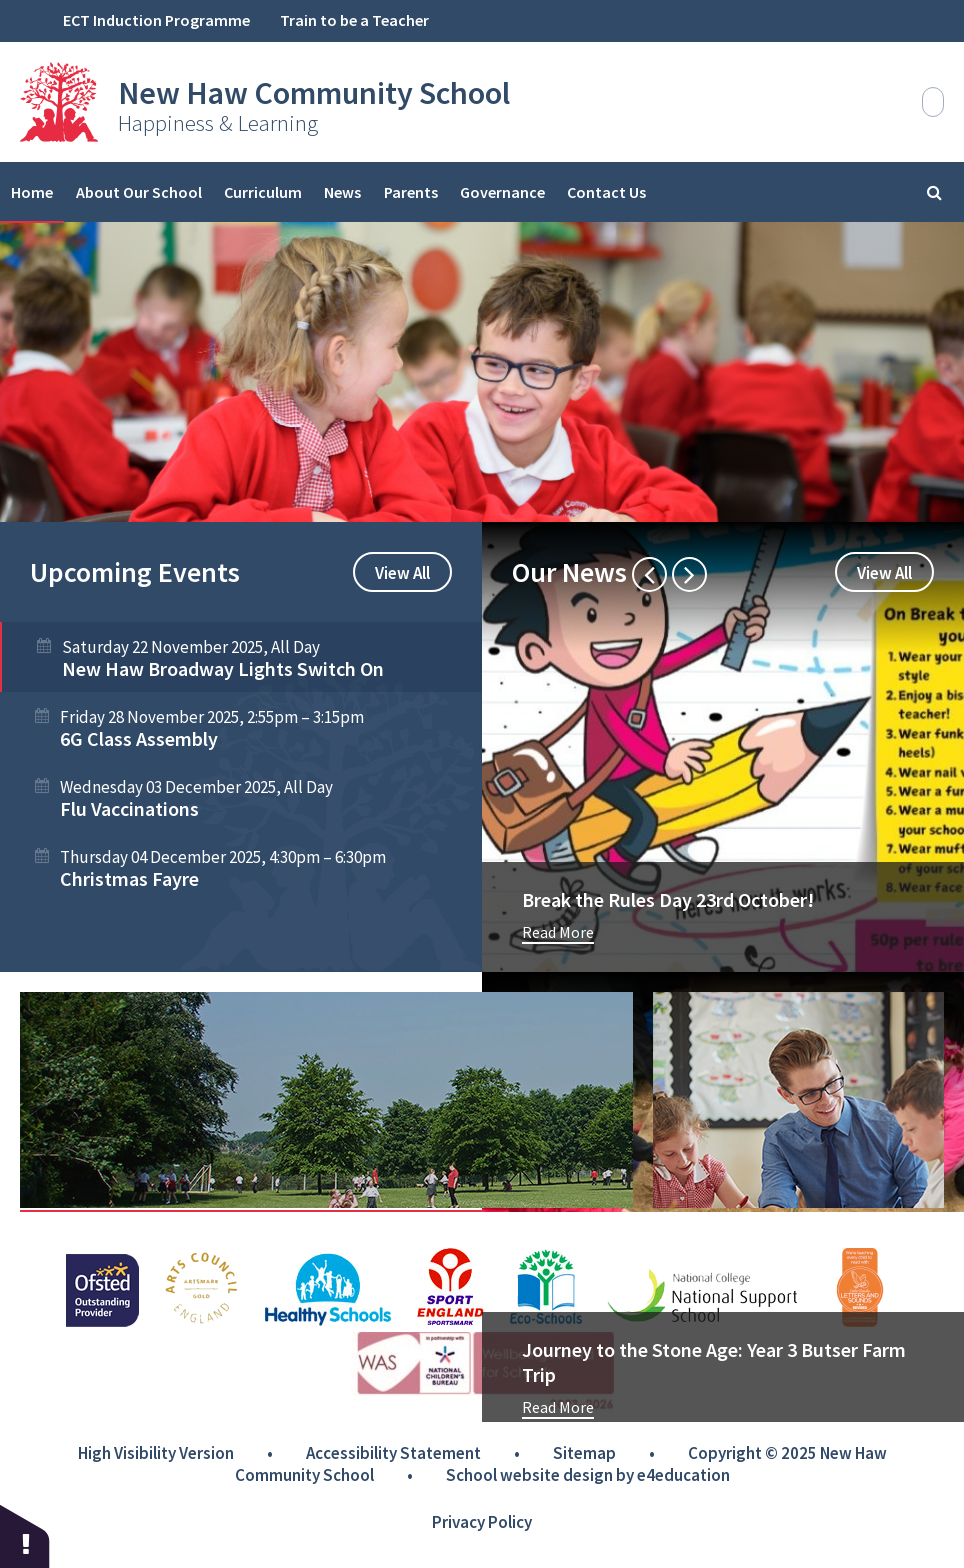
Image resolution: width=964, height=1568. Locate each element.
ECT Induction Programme (156, 20)
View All (402, 573)
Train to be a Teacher (354, 20)
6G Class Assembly (139, 738)
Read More (558, 932)
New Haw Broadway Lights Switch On (223, 668)
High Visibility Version (156, 1453)
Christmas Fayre (129, 878)
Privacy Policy (482, 1522)
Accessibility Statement (393, 1453)
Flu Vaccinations (129, 808)
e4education (683, 1475)
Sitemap (584, 1453)
